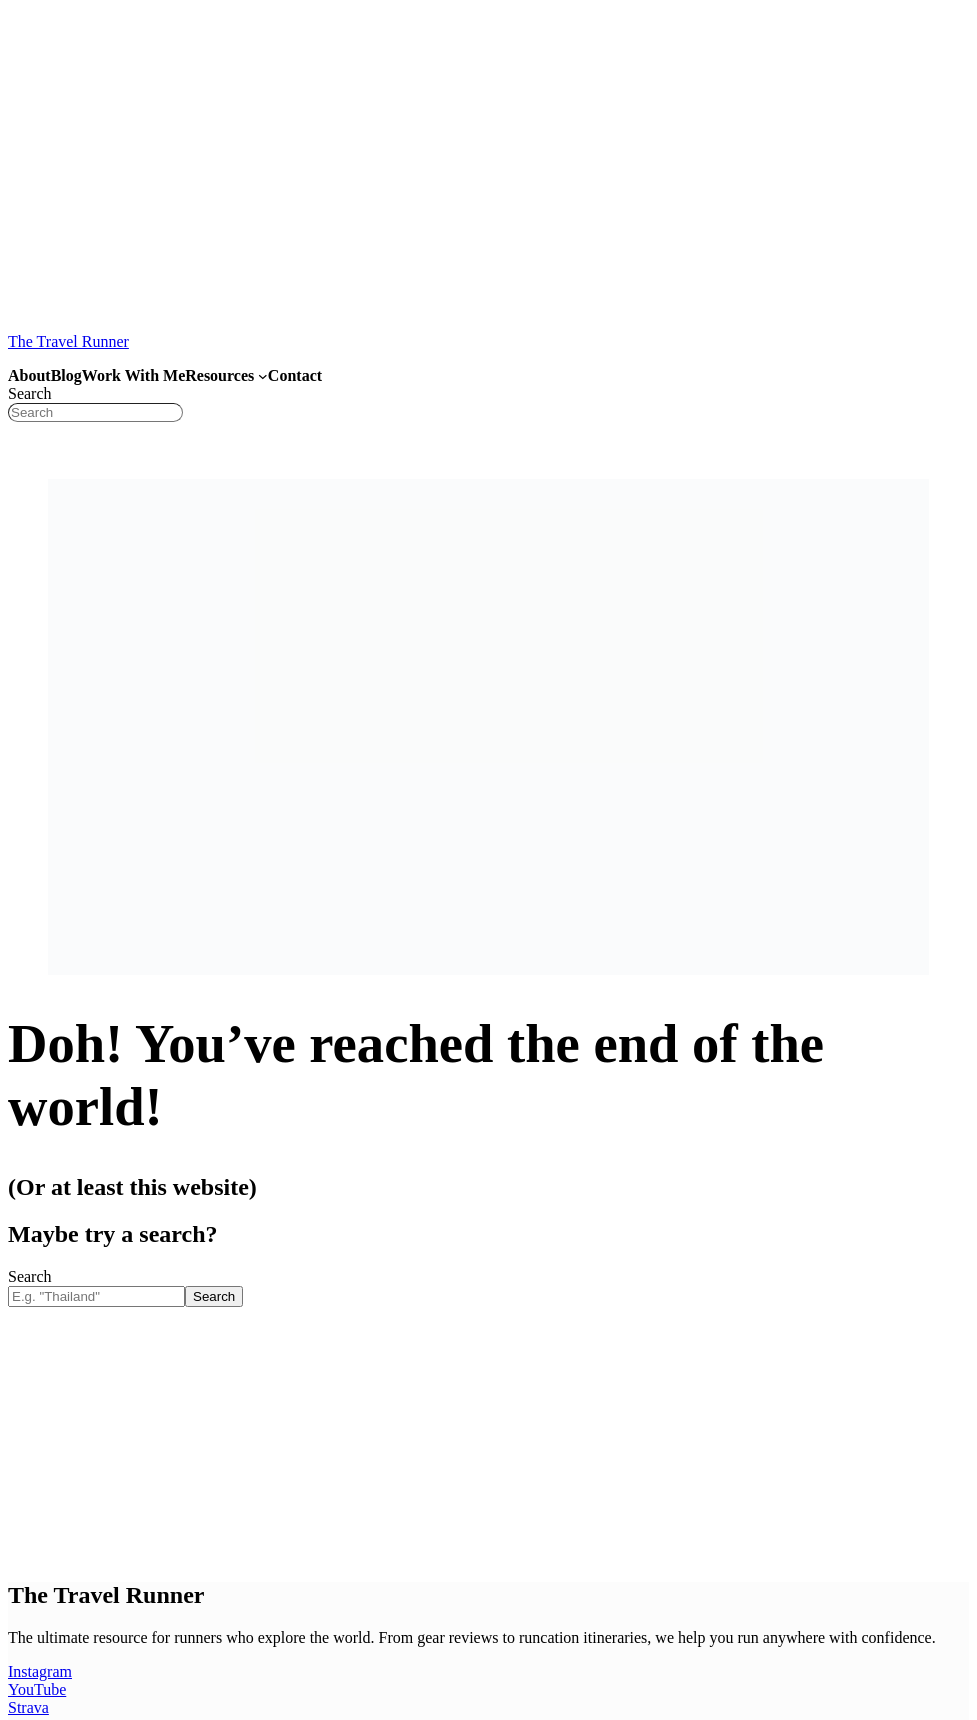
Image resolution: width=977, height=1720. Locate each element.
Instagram (40, 1671)
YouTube (37, 1689)
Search (30, 393)
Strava (28, 1707)
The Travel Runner (68, 341)
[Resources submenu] (263, 376)
